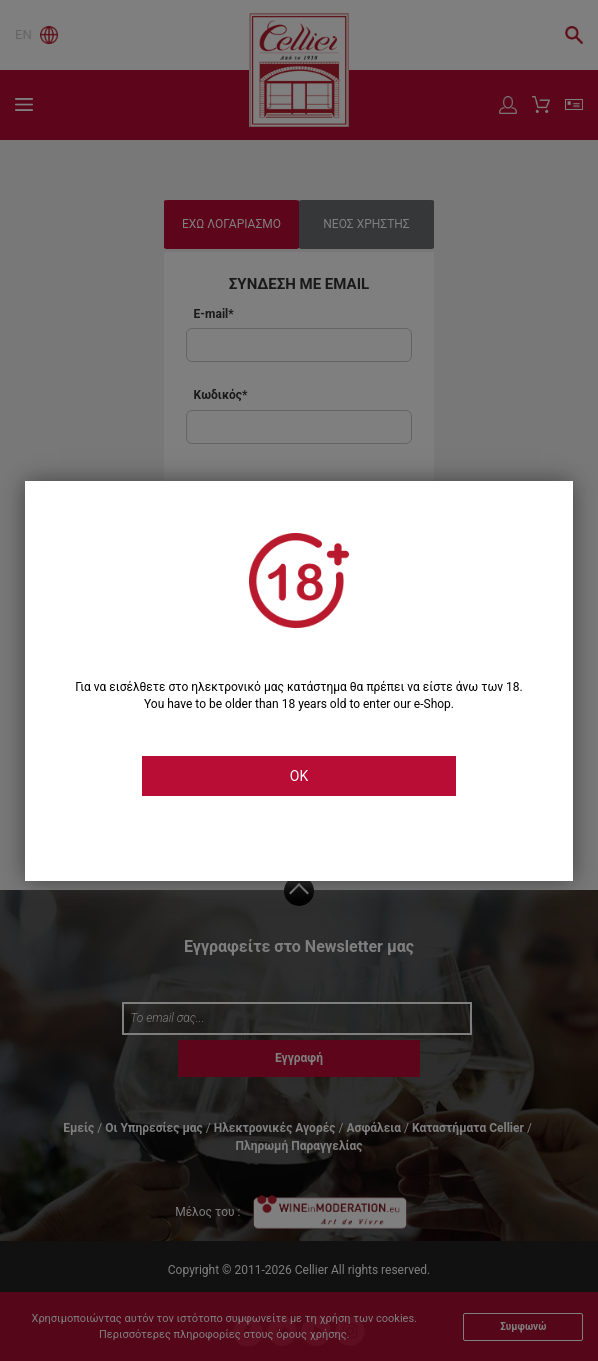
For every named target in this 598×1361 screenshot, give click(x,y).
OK (299, 776)
